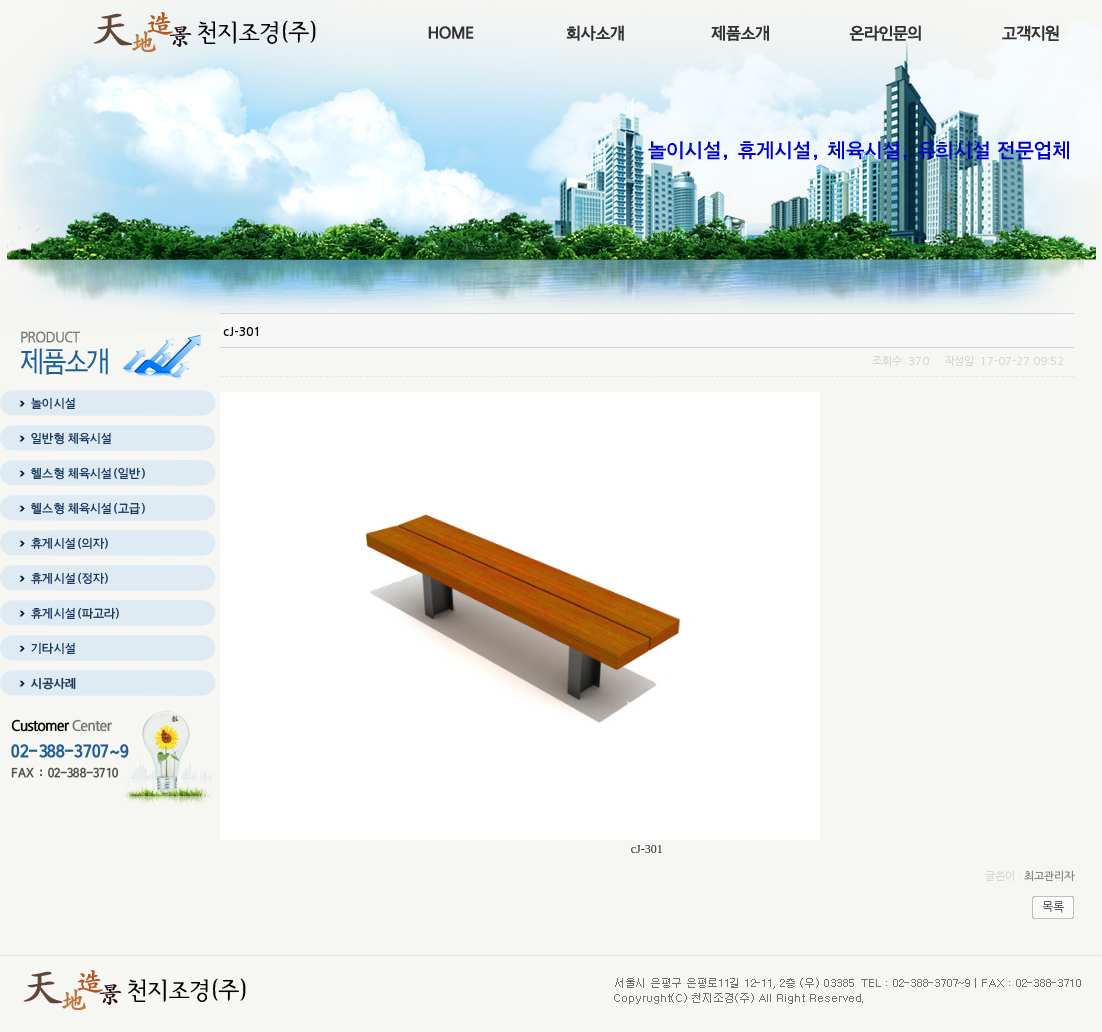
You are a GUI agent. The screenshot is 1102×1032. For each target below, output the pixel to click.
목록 (1053, 907)
